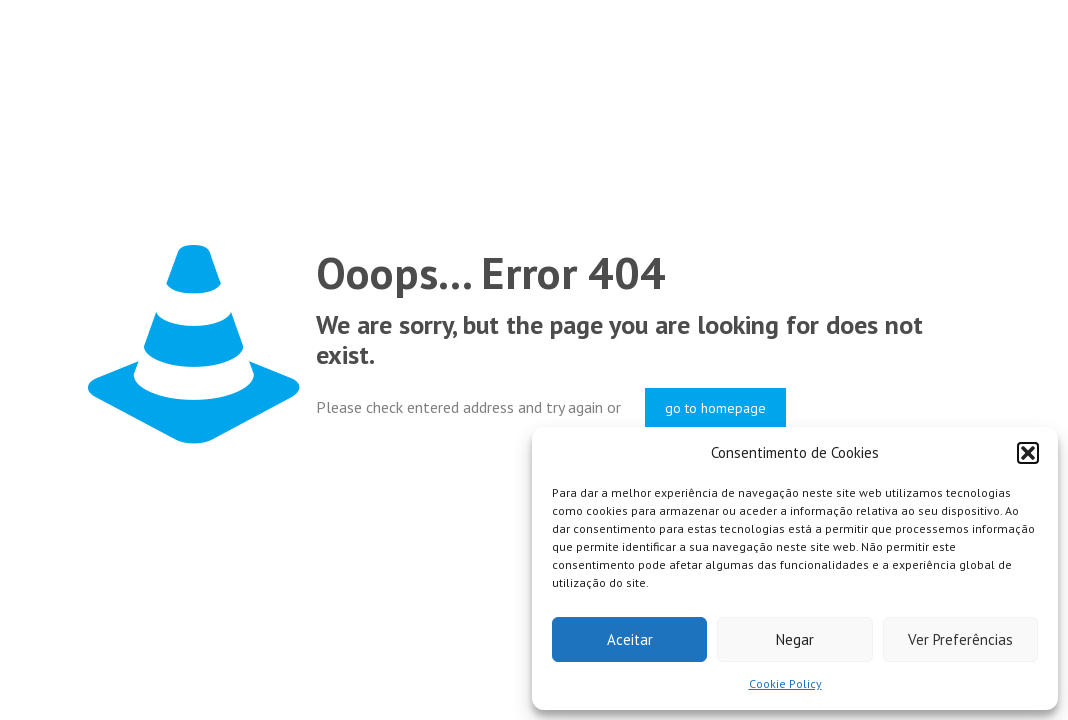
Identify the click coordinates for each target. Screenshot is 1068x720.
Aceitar (630, 639)
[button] (1028, 453)
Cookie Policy (785, 683)
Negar (795, 639)
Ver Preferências (960, 639)
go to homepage (715, 408)
